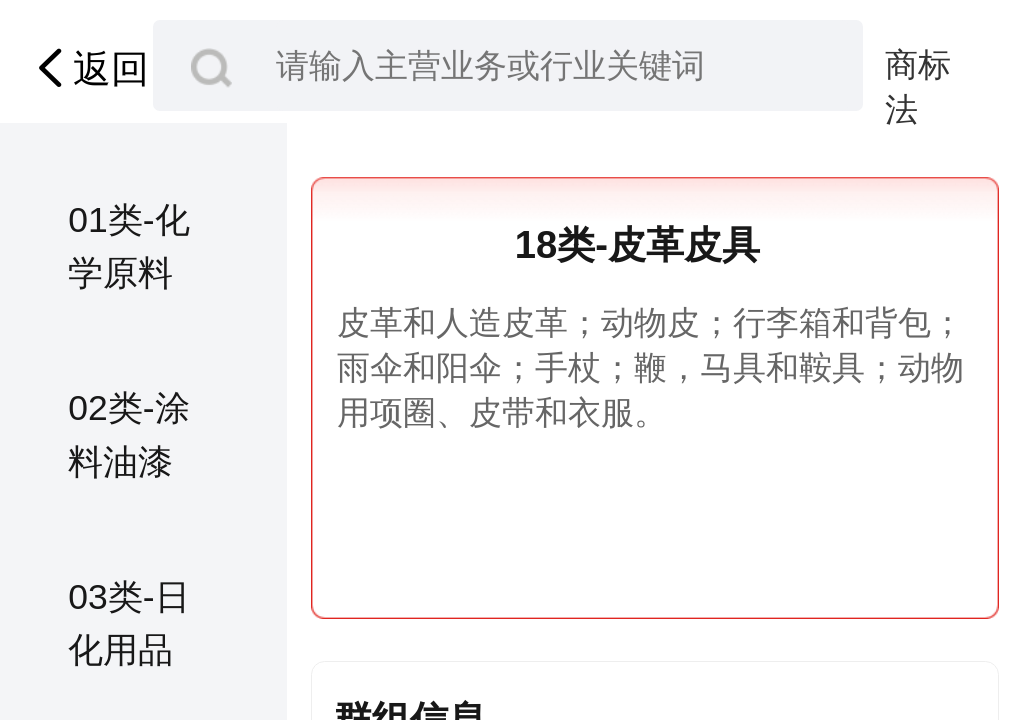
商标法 (918, 66)
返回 (88, 68)
